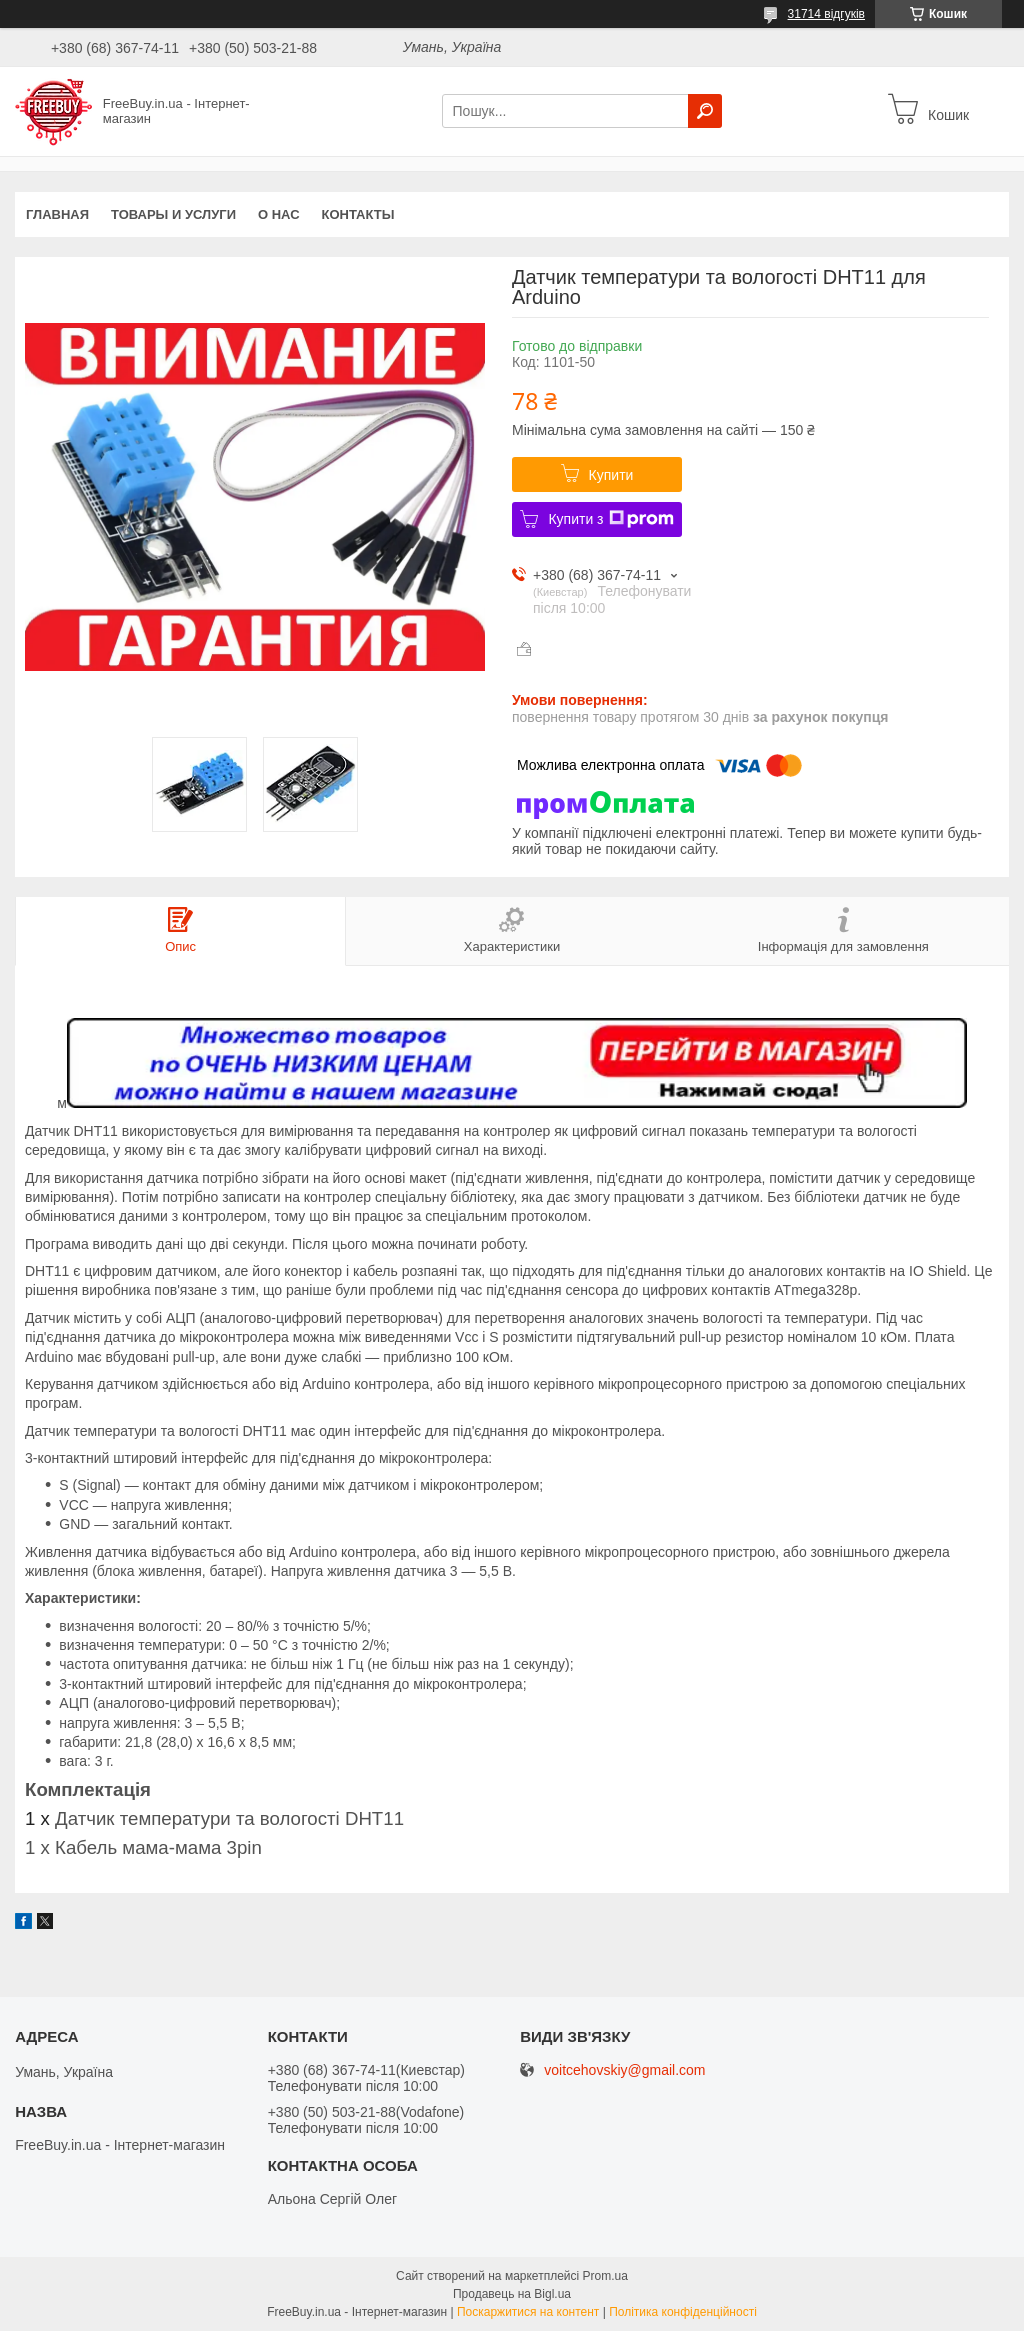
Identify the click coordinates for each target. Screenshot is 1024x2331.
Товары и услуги (173, 214)
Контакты (358, 214)
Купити (611, 475)
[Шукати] (705, 111)
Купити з (610, 519)
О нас (279, 214)
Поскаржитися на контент (528, 2312)
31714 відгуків (826, 14)
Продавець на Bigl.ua (512, 2294)
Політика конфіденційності (683, 2312)
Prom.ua (605, 2276)
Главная (57, 214)
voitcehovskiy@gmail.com (624, 2070)
